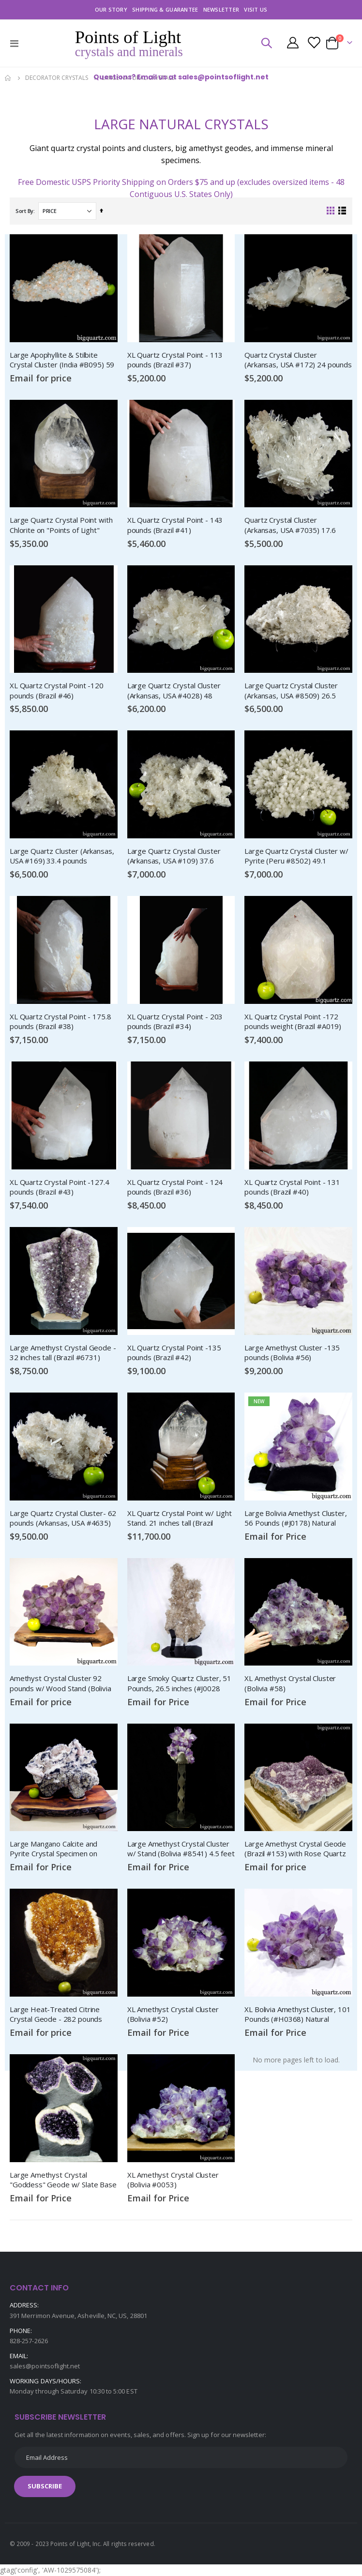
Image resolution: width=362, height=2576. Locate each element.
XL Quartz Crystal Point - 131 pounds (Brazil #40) (292, 1187)
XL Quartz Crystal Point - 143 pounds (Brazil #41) (175, 524)
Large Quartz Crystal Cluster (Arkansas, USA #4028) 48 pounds (174, 691)
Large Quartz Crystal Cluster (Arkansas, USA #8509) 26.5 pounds (291, 691)
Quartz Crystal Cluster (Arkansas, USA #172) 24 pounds (298, 359)
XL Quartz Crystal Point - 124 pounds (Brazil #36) (175, 1187)
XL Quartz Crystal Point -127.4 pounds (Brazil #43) (59, 1187)
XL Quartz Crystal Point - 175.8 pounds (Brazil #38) (60, 1021)
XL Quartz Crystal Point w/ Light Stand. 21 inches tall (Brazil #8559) (179, 1518)
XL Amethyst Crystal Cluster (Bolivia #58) (290, 1683)
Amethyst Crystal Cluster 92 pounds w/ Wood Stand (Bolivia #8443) (60, 1683)
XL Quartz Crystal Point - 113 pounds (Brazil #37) (175, 359)
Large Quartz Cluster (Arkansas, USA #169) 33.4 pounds (62, 855)
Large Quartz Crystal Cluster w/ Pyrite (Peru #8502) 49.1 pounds (296, 856)
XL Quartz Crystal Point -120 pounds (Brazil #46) (57, 690)
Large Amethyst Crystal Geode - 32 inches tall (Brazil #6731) (63, 1352)
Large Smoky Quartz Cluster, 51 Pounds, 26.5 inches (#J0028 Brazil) (179, 1683)
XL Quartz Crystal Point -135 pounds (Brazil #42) (174, 1352)
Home (8, 78)
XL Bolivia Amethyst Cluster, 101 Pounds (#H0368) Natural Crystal (297, 2014)
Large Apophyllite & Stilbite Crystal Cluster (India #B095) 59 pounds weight (62, 360)
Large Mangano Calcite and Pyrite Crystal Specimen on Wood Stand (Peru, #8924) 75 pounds (59, 1849)
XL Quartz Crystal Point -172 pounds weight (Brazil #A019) (292, 1021)
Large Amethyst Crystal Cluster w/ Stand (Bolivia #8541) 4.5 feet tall (181, 1849)
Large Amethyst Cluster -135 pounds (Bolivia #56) (292, 1352)
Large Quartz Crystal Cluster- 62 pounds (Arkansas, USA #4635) (63, 1518)
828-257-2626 (29, 2340)
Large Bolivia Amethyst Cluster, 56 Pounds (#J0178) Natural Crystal (295, 1518)
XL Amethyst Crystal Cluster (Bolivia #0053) (173, 2179)
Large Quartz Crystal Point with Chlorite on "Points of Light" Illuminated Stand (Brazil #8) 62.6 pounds (63, 525)
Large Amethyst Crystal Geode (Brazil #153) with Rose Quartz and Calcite (295, 1849)
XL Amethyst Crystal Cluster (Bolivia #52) (173, 2014)
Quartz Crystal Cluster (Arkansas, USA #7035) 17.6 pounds (289, 525)
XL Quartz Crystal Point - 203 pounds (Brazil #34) (175, 1021)
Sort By (24, 210)
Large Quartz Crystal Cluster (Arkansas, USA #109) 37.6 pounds (174, 856)
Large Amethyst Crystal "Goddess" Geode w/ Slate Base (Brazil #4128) (63, 2180)
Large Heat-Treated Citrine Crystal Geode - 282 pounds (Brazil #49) (56, 2014)
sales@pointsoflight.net (45, 2366)
